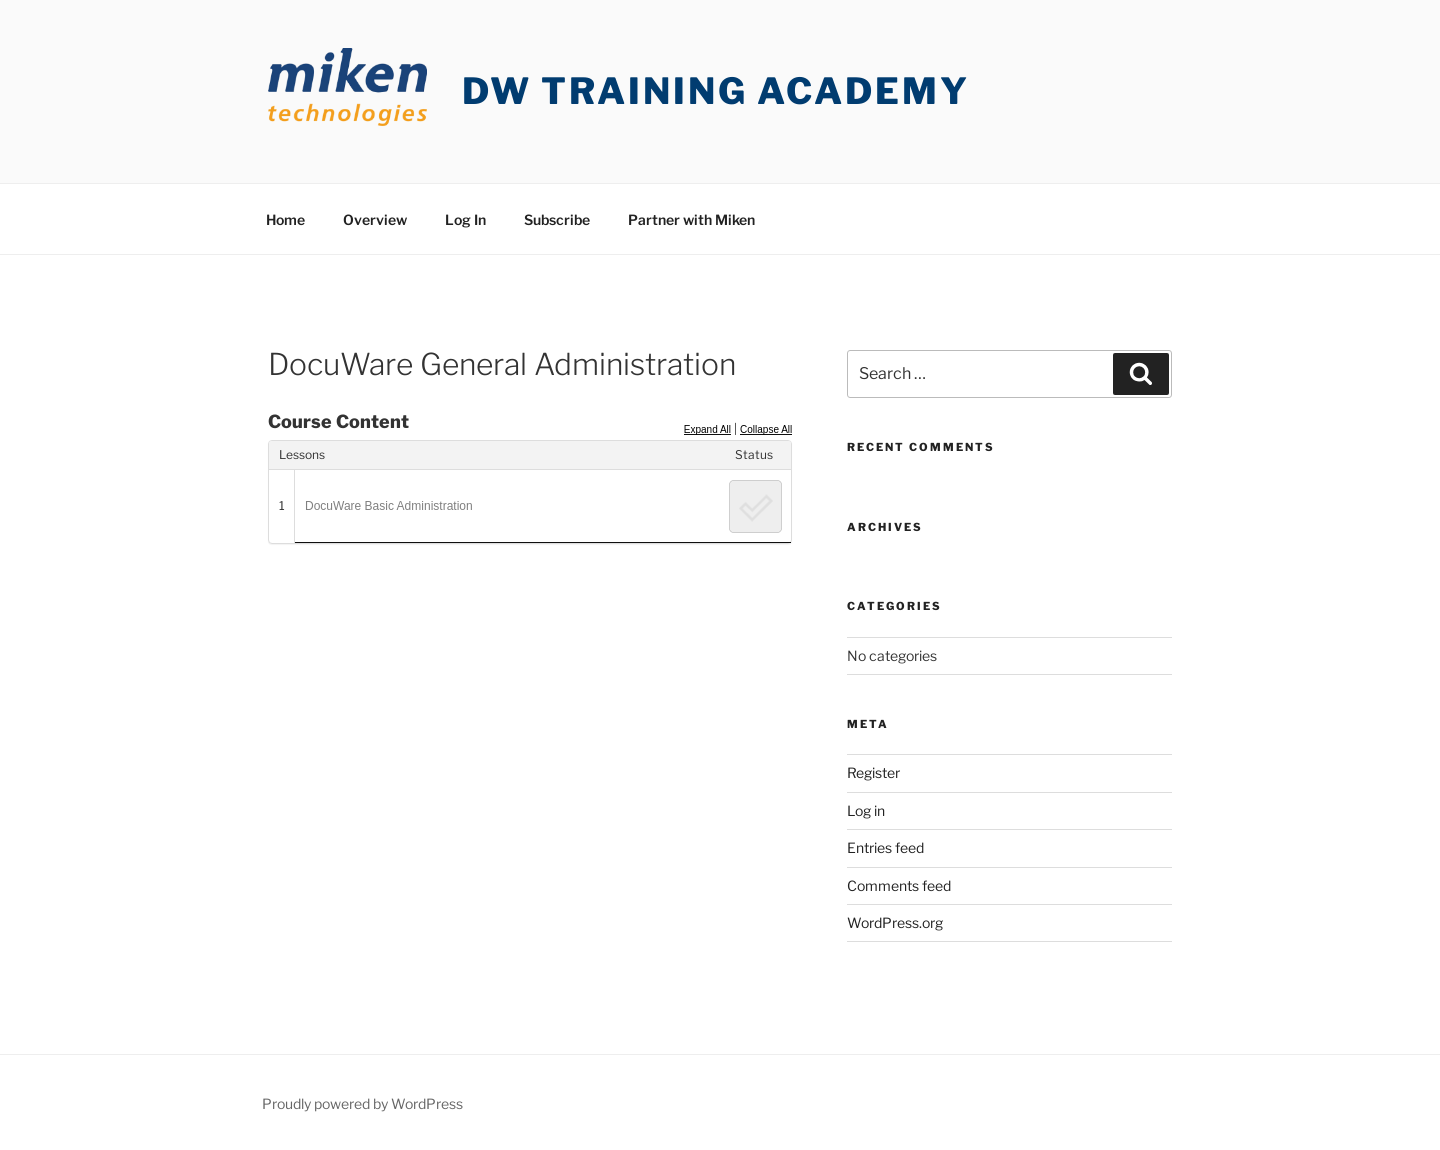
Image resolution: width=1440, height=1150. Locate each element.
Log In (465, 219)
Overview (375, 219)
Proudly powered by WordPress (362, 1103)
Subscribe (557, 219)
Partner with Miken (691, 219)
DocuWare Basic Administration (389, 506)
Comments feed (899, 885)
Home (285, 219)
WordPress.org (895, 922)
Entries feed (885, 847)
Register (873, 772)
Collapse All (766, 429)
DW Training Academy (716, 91)
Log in (866, 810)
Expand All (707, 429)
